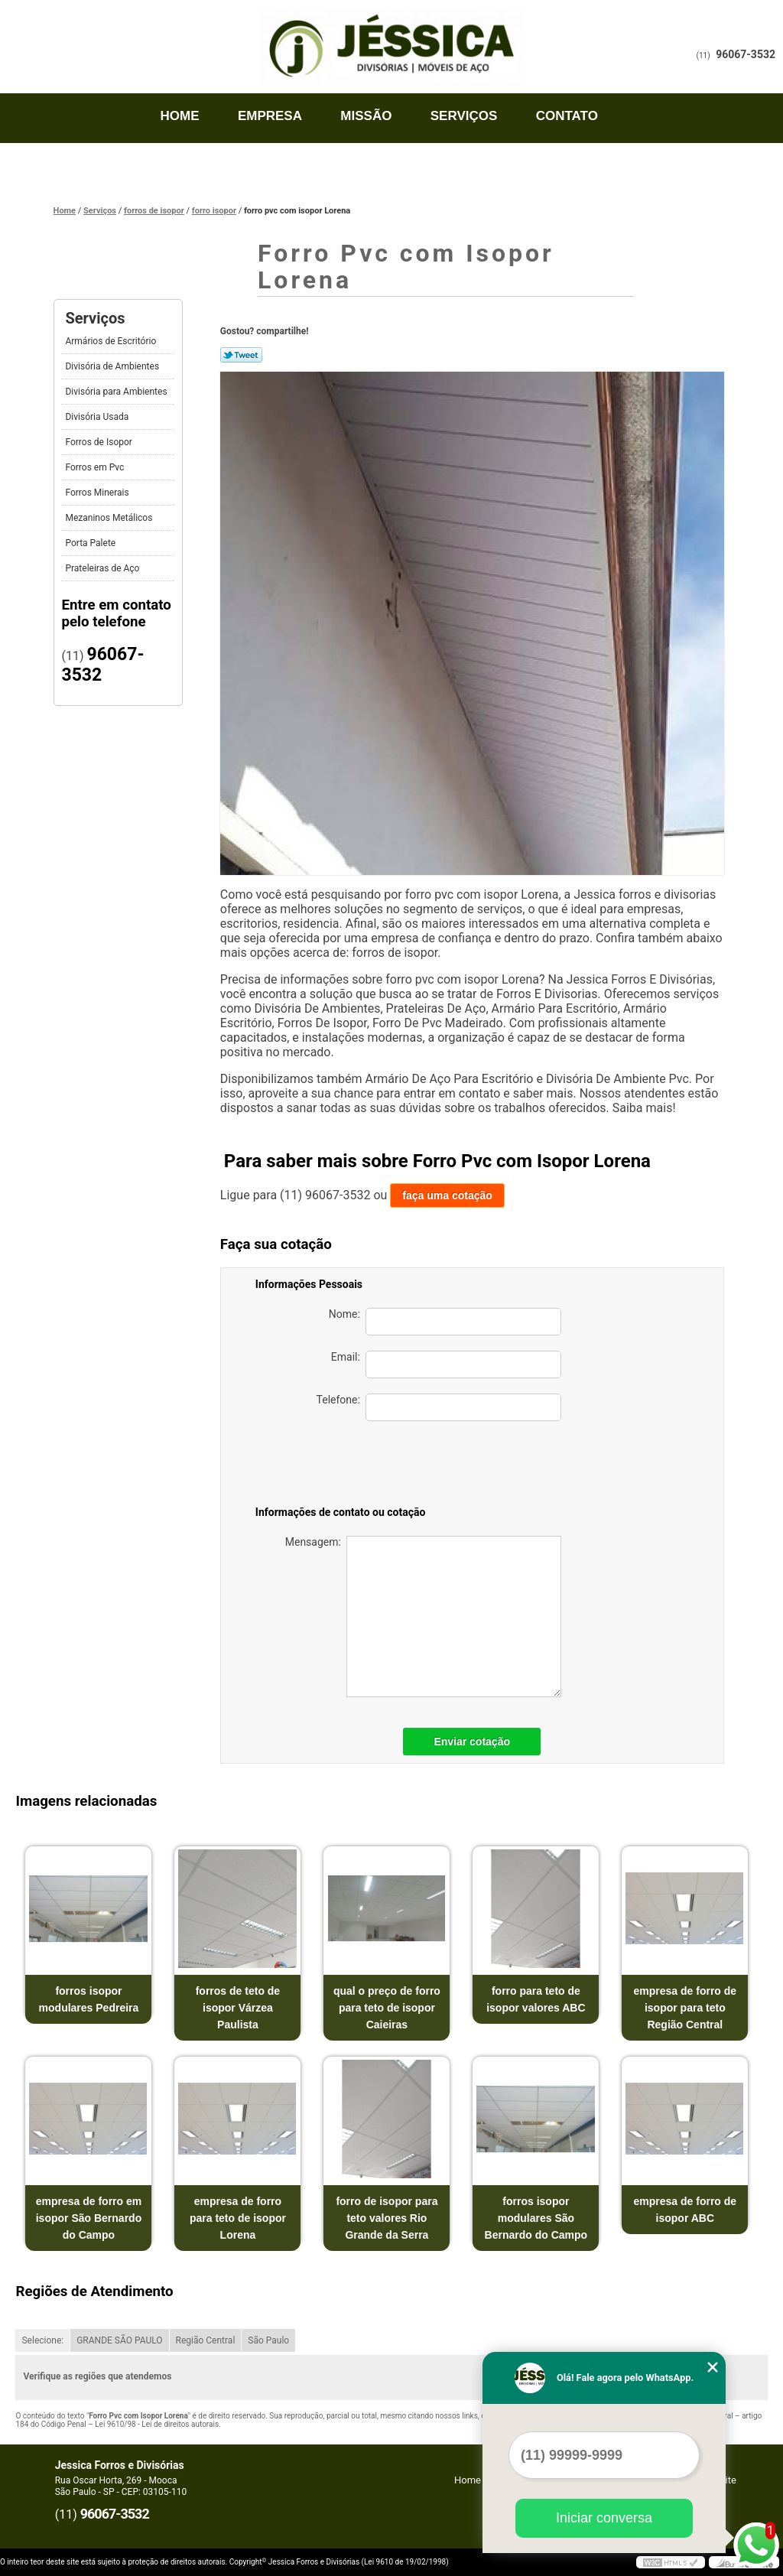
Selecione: (42, 2340)
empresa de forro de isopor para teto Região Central (685, 2008)
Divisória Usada (98, 416)
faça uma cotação (447, 1195)
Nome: (445, 1321)
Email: (446, 1364)
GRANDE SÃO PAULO (119, 2340)
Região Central (206, 2340)
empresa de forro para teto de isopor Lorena (238, 2218)
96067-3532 (745, 54)
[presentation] (454, 1466)
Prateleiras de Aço (103, 568)
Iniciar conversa (604, 2518)
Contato (567, 116)
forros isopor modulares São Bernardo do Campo (536, 2218)
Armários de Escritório (111, 341)
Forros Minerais (98, 492)
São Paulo (268, 2340)
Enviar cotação (472, 1741)
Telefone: (439, 1407)
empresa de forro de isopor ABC (685, 2209)
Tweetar (241, 355)
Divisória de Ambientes (113, 366)
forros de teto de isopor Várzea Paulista (238, 2008)
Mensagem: (423, 1616)
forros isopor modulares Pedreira (89, 1999)
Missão (366, 116)
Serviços (464, 116)
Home (180, 116)
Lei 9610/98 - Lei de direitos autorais (157, 2424)
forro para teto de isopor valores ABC (535, 1999)
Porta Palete (91, 543)
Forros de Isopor (99, 442)
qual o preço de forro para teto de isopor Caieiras (386, 2008)
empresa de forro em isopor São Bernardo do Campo (89, 2218)
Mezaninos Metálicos (109, 517)
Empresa (270, 116)
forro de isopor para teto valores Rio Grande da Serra (386, 2218)
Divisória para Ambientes (117, 391)
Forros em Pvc (95, 467)
